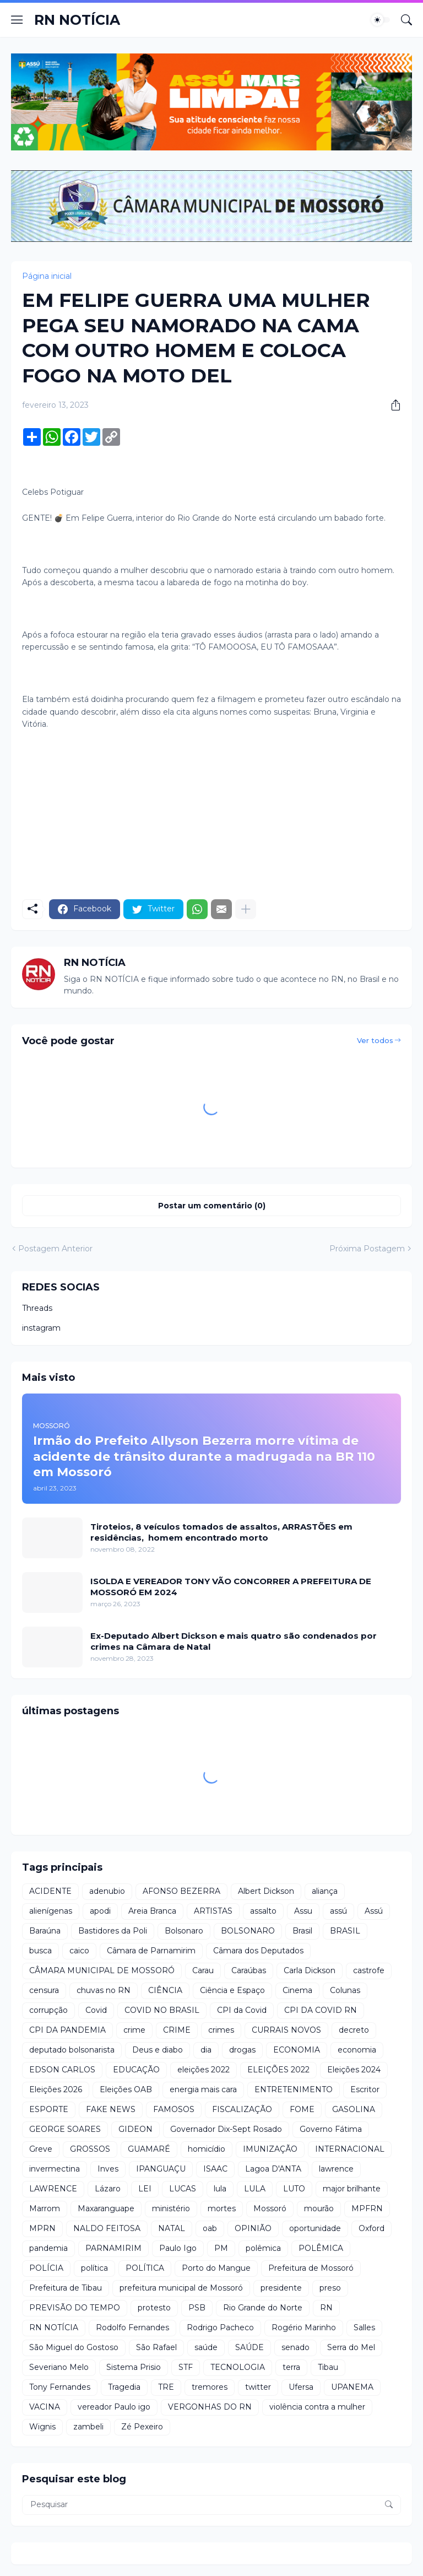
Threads (37, 1308)
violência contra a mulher (317, 2407)
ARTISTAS (213, 1911)
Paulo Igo (178, 2248)
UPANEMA (352, 2387)
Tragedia (124, 2387)
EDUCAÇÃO (136, 2070)
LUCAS (182, 2189)
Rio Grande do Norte (262, 2308)
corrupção (48, 2010)
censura (44, 1990)
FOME (302, 2109)
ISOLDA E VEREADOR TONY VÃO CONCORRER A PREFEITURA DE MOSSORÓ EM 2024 (230, 1586)
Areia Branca (152, 1911)
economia (357, 2050)
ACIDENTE (50, 1891)
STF (185, 2367)
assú (338, 1911)
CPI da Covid (242, 2010)
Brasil (302, 1931)
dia (206, 2050)
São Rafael (156, 2347)
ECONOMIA (296, 2050)
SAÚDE (249, 2347)
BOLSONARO (248, 1931)
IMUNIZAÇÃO (270, 2149)
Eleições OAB (126, 2089)
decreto (354, 2030)
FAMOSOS (173, 2109)
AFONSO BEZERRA (181, 1891)
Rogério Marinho (304, 2327)
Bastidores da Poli (112, 1931)
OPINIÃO (253, 2228)
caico (79, 1951)
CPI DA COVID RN (320, 2010)
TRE (166, 2387)
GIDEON (135, 2129)
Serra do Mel (351, 2347)
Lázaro (108, 2189)
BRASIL (345, 1931)
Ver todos (375, 1040)
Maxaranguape (106, 2208)
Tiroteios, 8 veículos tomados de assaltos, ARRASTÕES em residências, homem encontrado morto (221, 1532)
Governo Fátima (331, 2129)
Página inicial (47, 276)
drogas (242, 2050)
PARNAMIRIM (113, 2248)
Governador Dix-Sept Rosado (226, 2129)
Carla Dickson (309, 1970)
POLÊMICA (321, 2248)
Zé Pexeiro (142, 2427)
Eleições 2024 (354, 2070)
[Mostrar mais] (245, 909)
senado (295, 2347)
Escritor (364, 2089)
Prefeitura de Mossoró (311, 2268)
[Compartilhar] (391, 405)
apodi (100, 1911)
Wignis (42, 2427)
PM (221, 2248)
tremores (209, 2387)
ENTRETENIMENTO (293, 2089)
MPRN (42, 2228)
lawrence (336, 2169)
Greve (40, 2149)
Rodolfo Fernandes (132, 2327)
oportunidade (315, 2228)
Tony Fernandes (59, 2387)
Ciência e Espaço (232, 1990)
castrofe (368, 1970)
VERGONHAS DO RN (210, 2407)
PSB (196, 2308)
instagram (41, 1328)
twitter (258, 2387)
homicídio (206, 2149)
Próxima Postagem (367, 1249)
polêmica (263, 2248)
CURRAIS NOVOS (286, 2030)
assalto (263, 1911)
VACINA (44, 2407)
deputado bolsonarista (72, 2050)
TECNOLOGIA (237, 2367)
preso (330, 2288)
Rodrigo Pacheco (220, 2327)
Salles (364, 2327)
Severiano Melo (59, 2367)
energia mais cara (203, 2089)
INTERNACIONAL (349, 2149)
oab (210, 2228)
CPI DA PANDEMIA (67, 2030)
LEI (144, 2189)
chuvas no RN (104, 1990)
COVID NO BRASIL (161, 2010)
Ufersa (301, 2387)
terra (291, 2367)
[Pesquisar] (406, 19)
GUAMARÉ (149, 2149)
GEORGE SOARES (65, 2129)
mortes (222, 2208)
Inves (107, 2169)
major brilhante (352, 2189)
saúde (206, 2347)
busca (40, 1951)
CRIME (177, 2030)
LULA (254, 2189)
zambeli (88, 2427)
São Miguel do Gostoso (73, 2347)
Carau (203, 1970)
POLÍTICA (145, 2268)
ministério (171, 2208)
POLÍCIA (46, 2268)
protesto (154, 2308)
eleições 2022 (203, 2070)
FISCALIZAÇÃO (242, 2109)
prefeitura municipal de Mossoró (181, 2288)
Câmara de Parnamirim (151, 1951)
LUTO (294, 2189)
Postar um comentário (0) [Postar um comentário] (211, 1206)
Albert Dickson (266, 1891)
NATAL (171, 2228)
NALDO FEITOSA (106, 2228)
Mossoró (269, 2208)
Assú (374, 1911)
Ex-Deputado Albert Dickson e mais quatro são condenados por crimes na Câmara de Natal (233, 1641)
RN (326, 2308)
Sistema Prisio (133, 2367)
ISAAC (215, 2169)
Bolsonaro (184, 1931)
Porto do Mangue (216, 2268)
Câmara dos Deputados (258, 1951)
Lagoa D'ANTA (273, 2169)
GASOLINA (353, 2109)
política (94, 2268)
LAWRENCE (53, 2189)
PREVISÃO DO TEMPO (74, 2308)
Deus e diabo (157, 2050)
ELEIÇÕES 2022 (278, 2070)
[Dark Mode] (380, 19)
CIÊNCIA (165, 1990)
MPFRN (367, 2208)
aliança (325, 1891)
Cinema (297, 1990)
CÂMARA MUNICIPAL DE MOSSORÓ (102, 1970)
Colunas (345, 1990)
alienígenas (50, 1911)
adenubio (107, 1891)
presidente (281, 2288)
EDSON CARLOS (62, 2070)
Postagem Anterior (55, 1249)
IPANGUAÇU (161, 2169)
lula (220, 2189)
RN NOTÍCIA (77, 20)
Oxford (371, 2228)
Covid (96, 2010)
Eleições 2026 (55, 2089)
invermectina (54, 2169)
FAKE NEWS (110, 2109)
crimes (221, 2030)
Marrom (44, 2208)
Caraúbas (248, 1970)
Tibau (328, 2367)
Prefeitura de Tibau (65, 2288)
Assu (303, 1911)
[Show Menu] (17, 19)
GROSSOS (90, 2149)
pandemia (48, 2248)
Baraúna (45, 1931)
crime (134, 2030)
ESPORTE (48, 2109)
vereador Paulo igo (114, 2407)
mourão (319, 2208)
